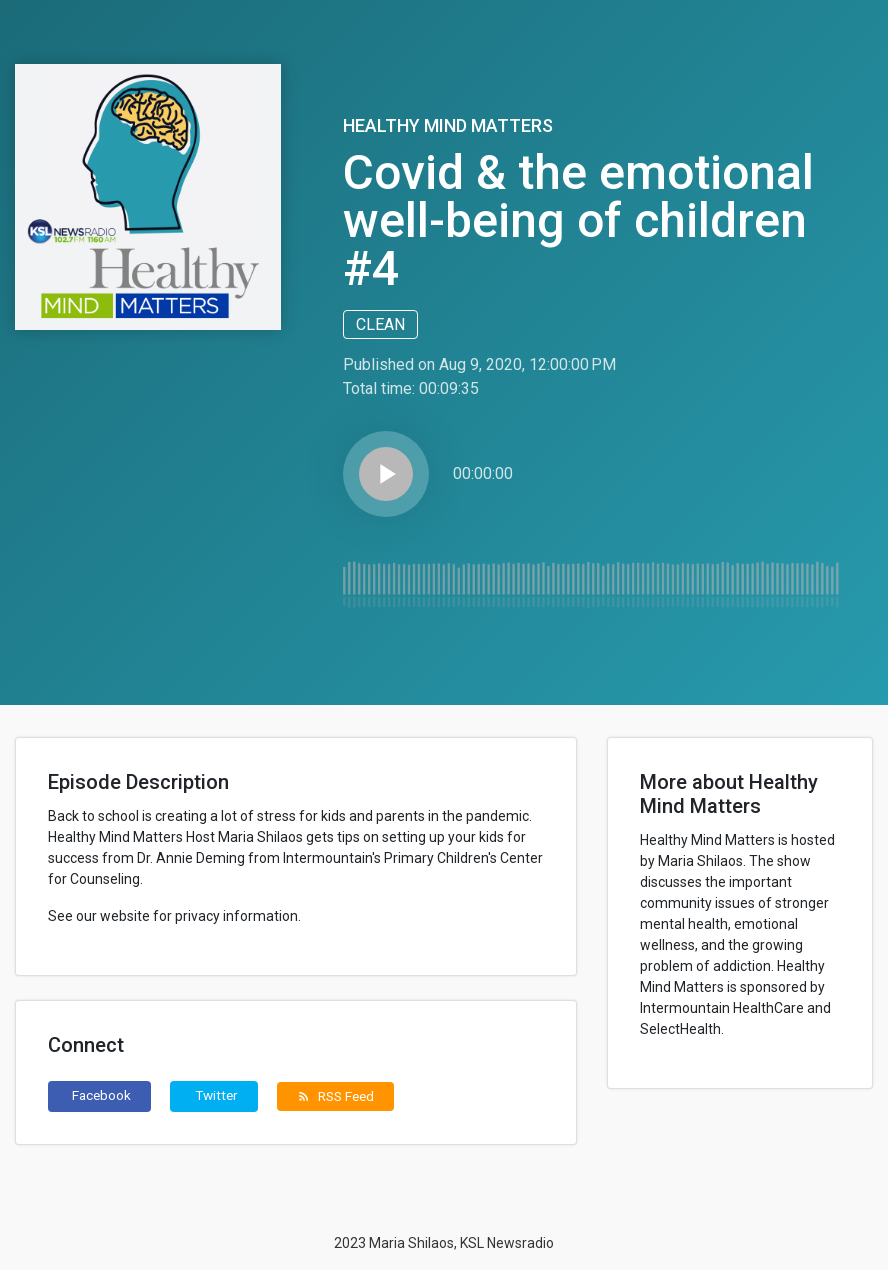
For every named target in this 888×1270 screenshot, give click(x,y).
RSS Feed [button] (335, 1096)
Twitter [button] (216, 1095)
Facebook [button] (101, 1095)
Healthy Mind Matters (448, 125)
